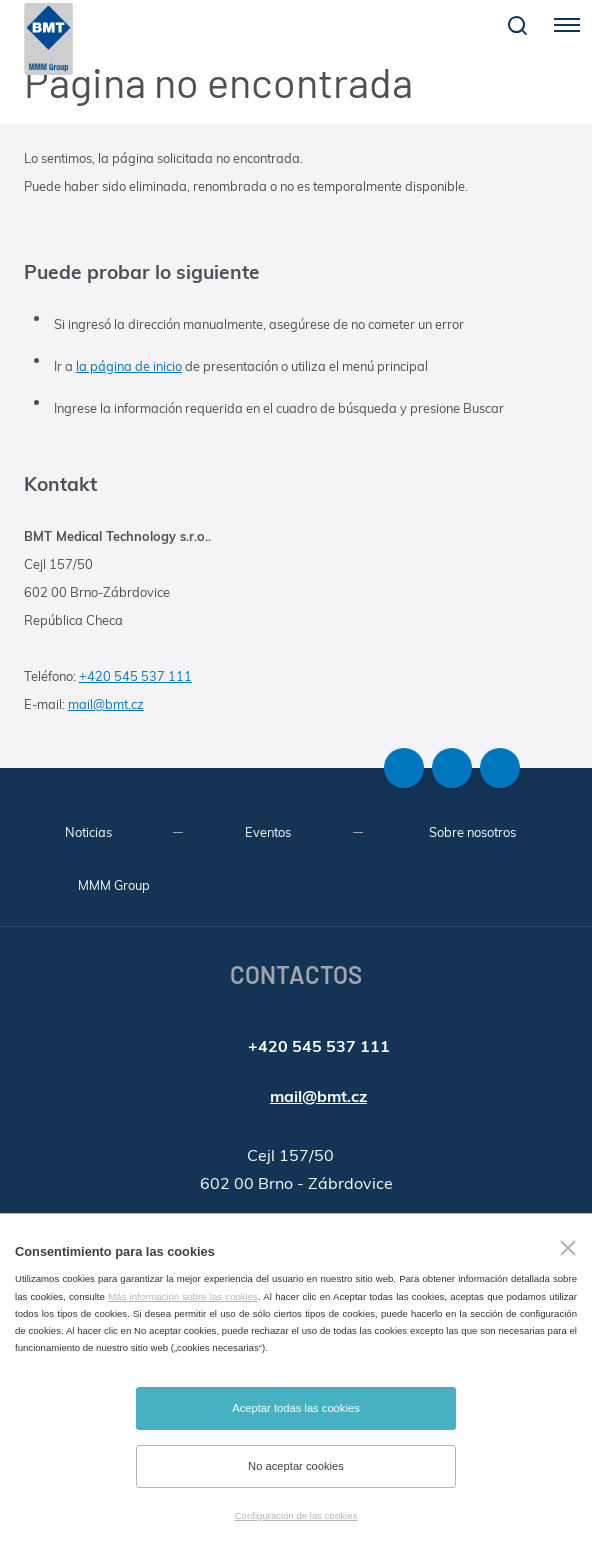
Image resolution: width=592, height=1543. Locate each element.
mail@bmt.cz (106, 704)
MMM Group (114, 885)
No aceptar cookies (296, 1466)
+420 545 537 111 (135, 676)
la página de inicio (129, 366)
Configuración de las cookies (296, 1515)
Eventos (268, 832)
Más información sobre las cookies (183, 1296)
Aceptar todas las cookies (295, 1408)
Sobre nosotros (472, 832)
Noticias (88, 832)
